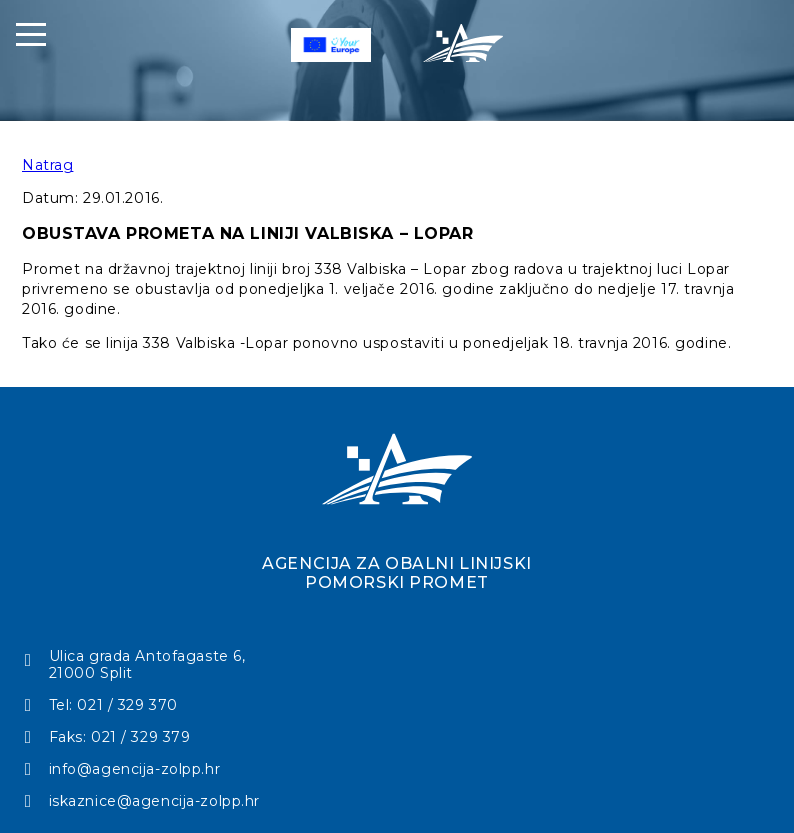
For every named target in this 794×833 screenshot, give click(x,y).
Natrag (47, 165)
